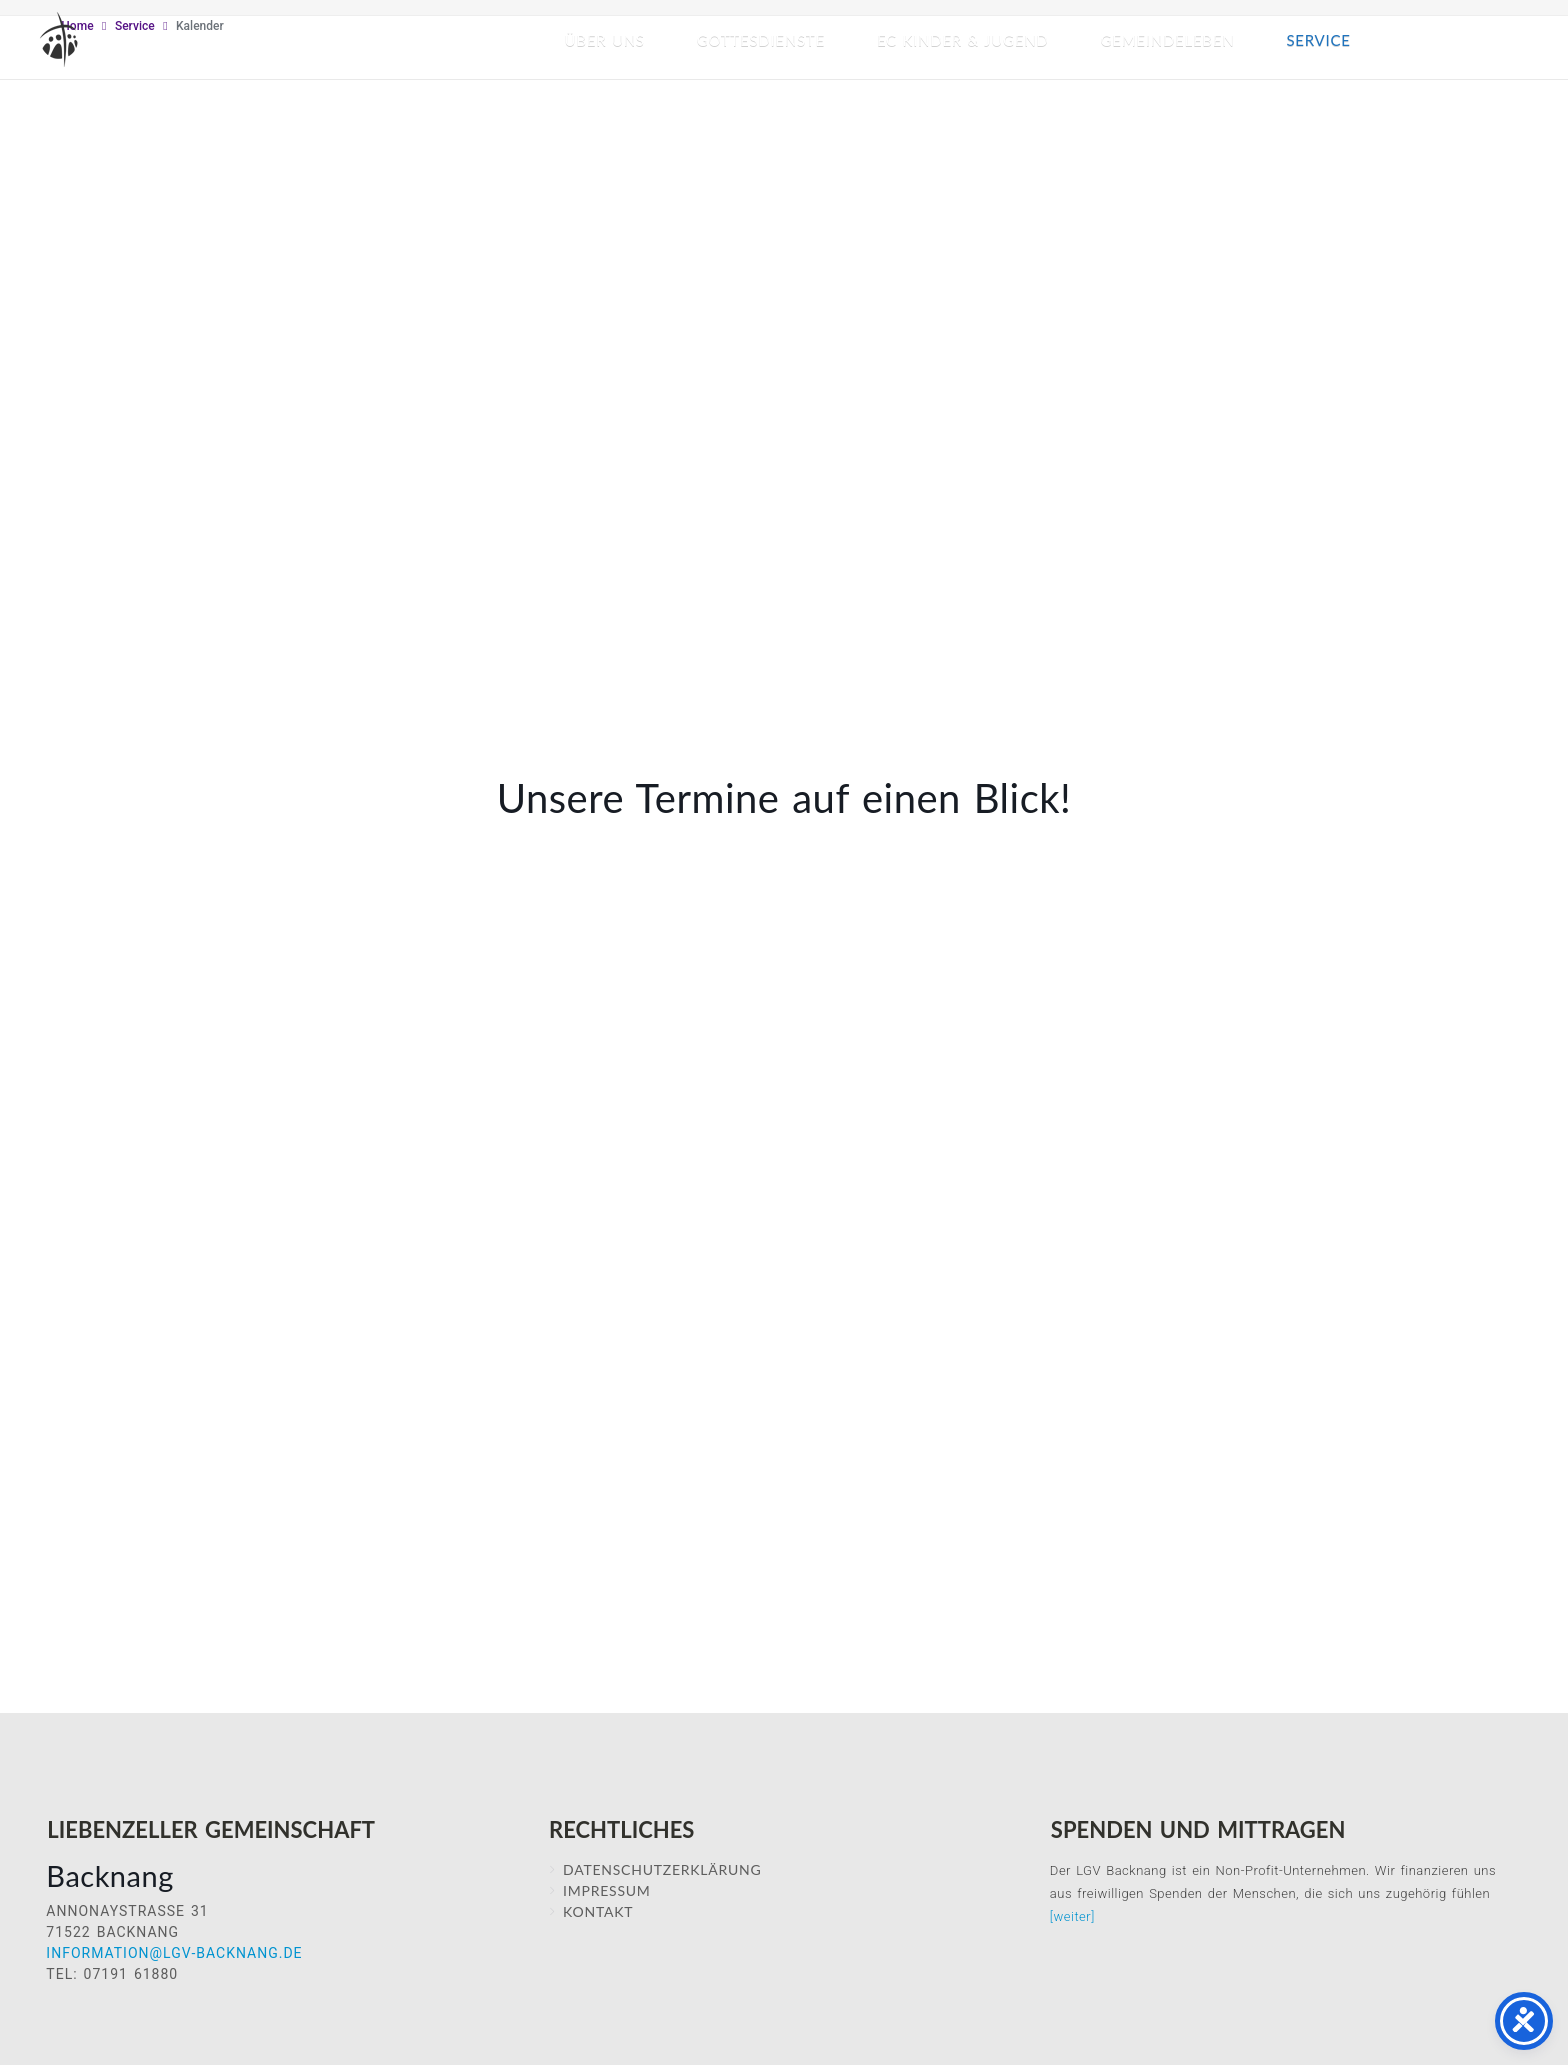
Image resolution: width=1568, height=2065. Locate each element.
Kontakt (598, 1911)
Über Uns (605, 40)
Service (1318, 40)
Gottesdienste (761, 40)
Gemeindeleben (1168, 40)
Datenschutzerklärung (662, 1869)
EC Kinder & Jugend (963, 40)
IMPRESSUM (606, 1890)
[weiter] (1072, 1916)
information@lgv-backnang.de (174, 1953)
